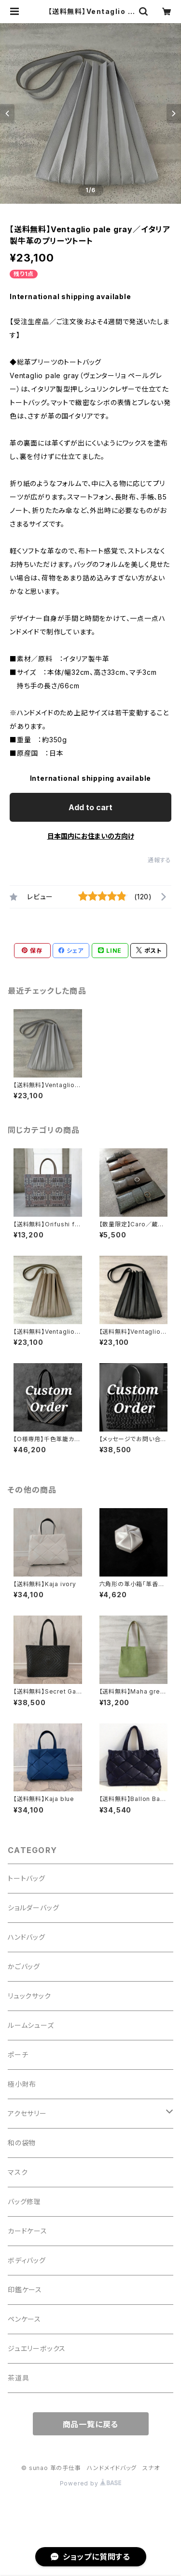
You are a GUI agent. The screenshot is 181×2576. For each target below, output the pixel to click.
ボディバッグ (27, 2260)
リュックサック (29, 1996)
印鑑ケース (25, 2290)
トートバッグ (26, 1878)
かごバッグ (24, 1966)
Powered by (91, 2483)
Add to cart (90, 807)
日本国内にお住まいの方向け (90, 836)
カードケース (27, 2231)
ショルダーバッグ (33, 1908)
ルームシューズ (31, 2025)
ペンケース (24, 2319)
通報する (159, 860)
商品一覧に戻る (91, 2424)
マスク (18, 2172)
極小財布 (22, 2084)
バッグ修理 (24, 2201)
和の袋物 (22, 2143)
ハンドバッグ (26, 1937)
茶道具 (18, 2378)
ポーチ (18, 2054)
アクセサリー (27, 2113)
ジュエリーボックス (37, 2348)
